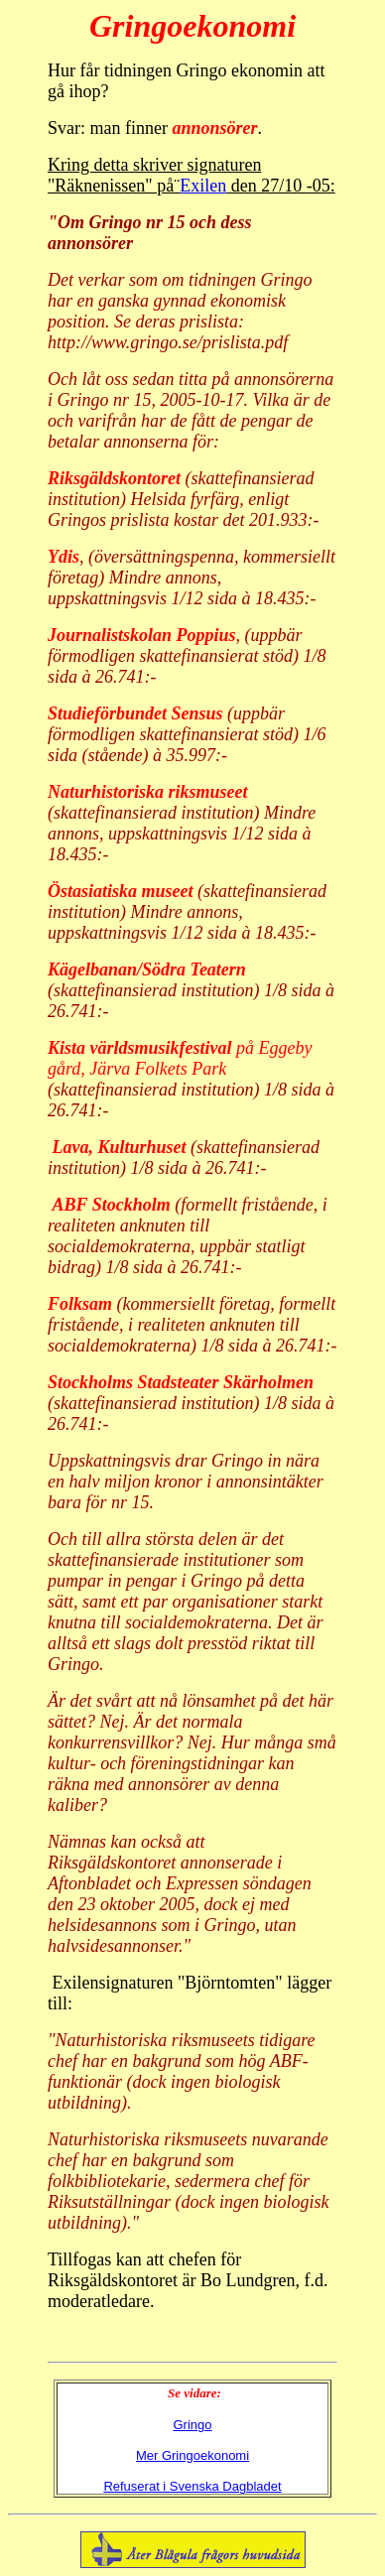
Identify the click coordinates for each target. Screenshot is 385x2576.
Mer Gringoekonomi (192, 2455)
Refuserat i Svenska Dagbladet (192, 2486)
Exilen (203, 185)
